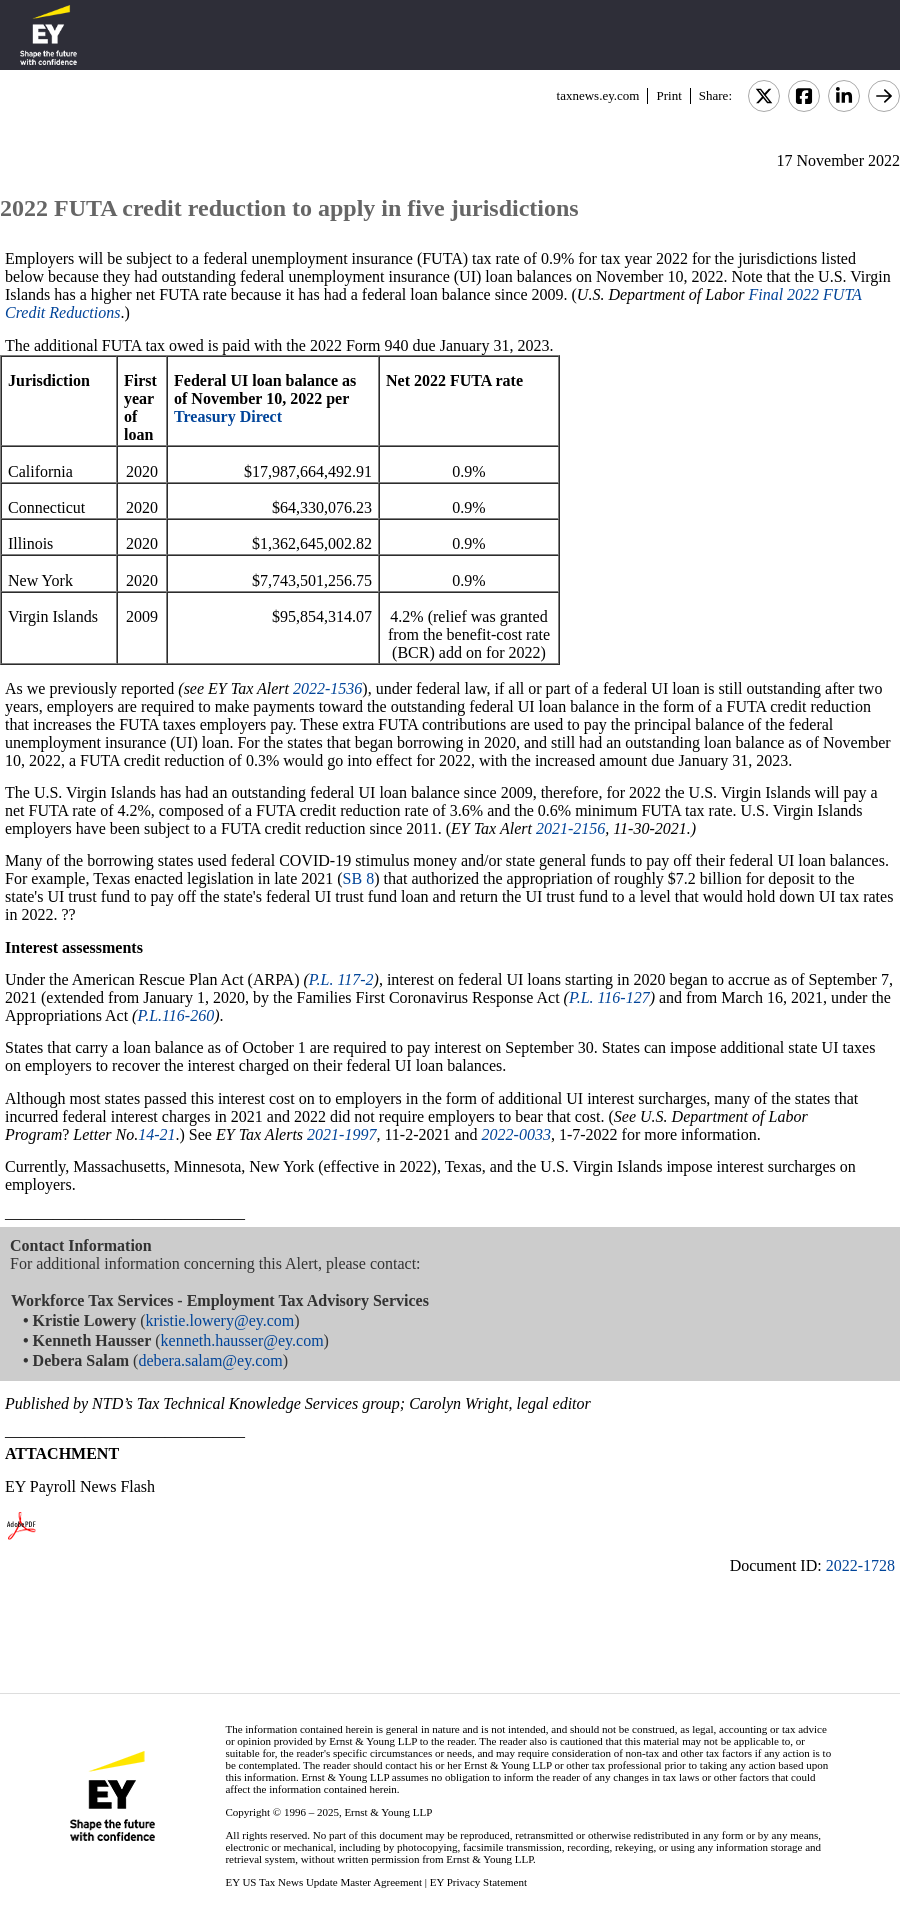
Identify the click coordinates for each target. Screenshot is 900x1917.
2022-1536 (327, 688)
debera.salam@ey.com (210, 1360)
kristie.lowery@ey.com (219, 1320)
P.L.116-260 (175, 1015)
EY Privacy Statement (478, 1882)
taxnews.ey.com (598, 95)
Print (668, 95)
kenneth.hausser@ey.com (242, 1340)
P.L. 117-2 (341, 979)
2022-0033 (516, 1134)
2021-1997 (341, 1134)
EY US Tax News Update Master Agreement (323, 1882)
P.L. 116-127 (609, 997)
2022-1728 (860, 1565)
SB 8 (359, 878)
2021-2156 (570, 828)
